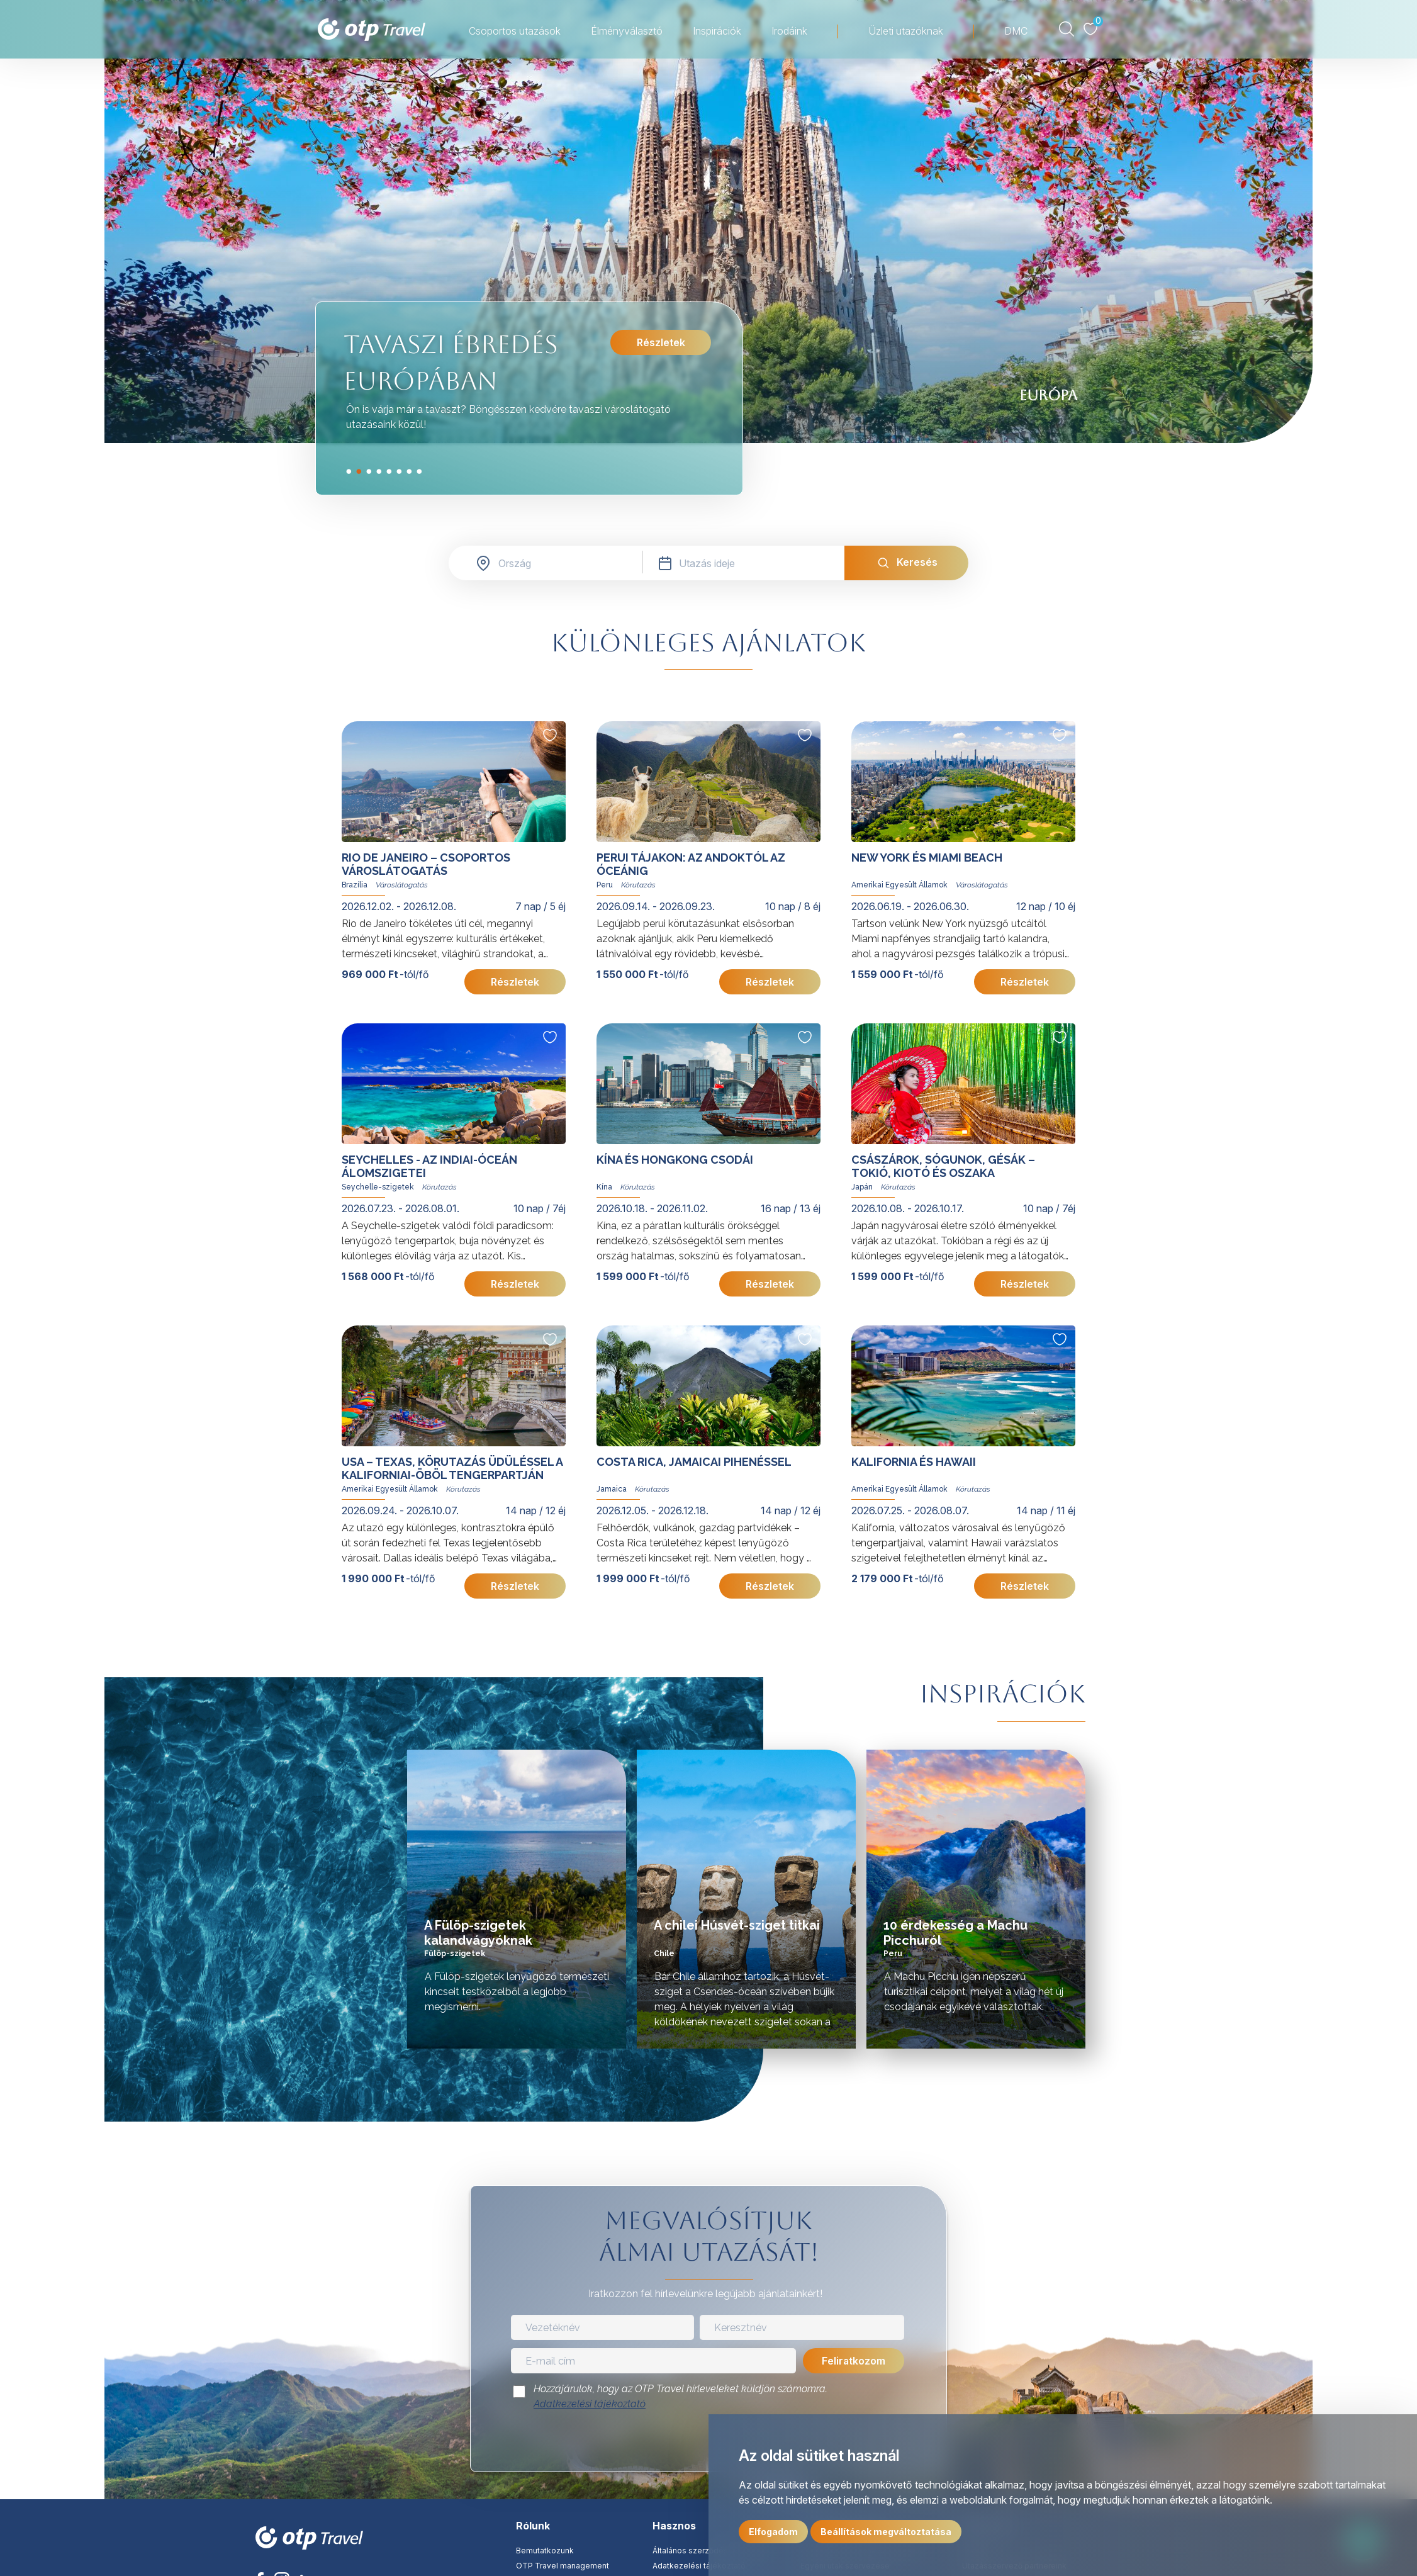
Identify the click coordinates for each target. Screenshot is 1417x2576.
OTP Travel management (562, 2565)
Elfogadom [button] (773, 2531)
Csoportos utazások (515, 31)
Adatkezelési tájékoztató (590, 2404)
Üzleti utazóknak (905, 31)
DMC (1016, 31)
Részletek (661, 342)
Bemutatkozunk (545, 2550)
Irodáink (789, 31)
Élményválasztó (627, 31)
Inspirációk (717, 31)
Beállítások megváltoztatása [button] (886, 2531)
